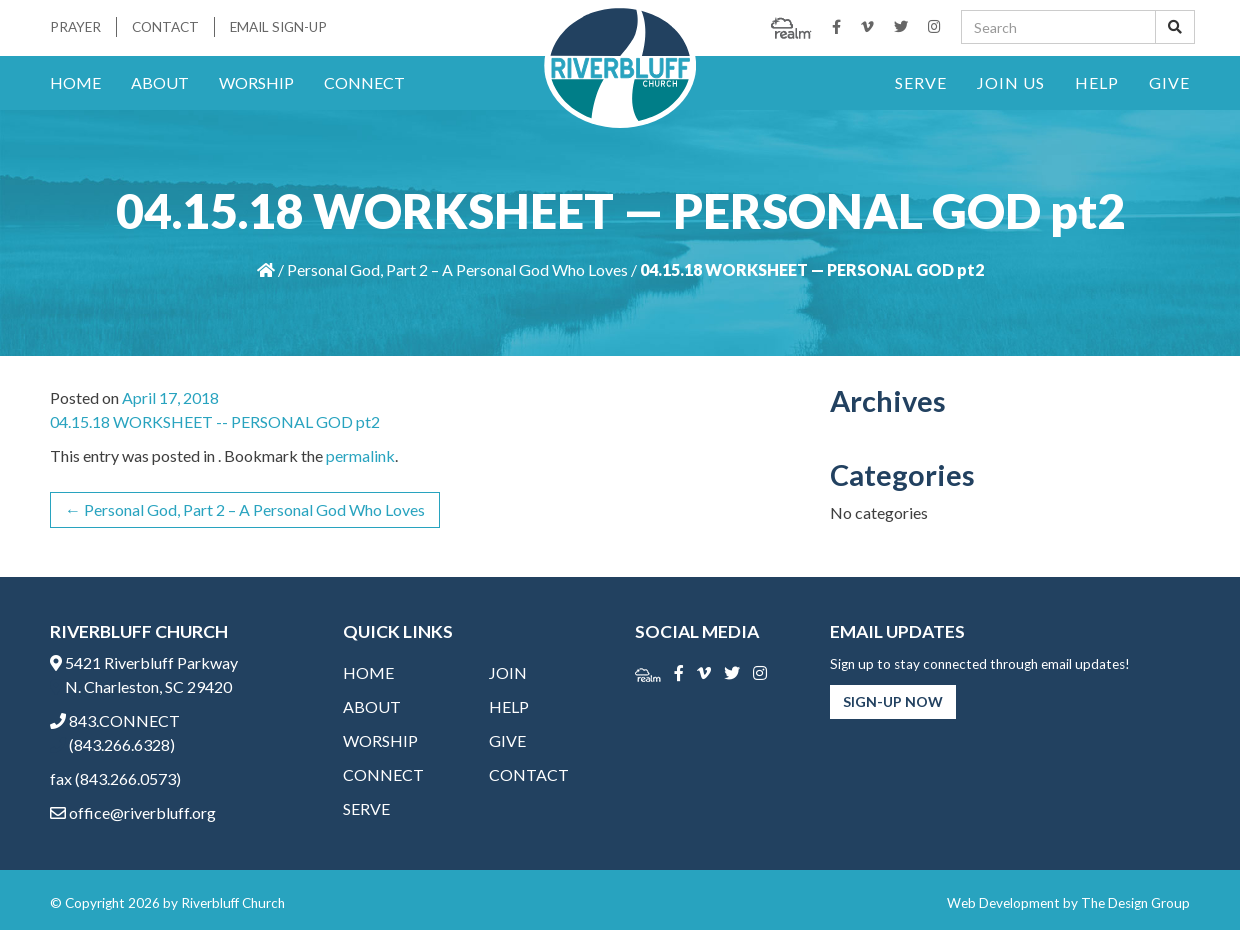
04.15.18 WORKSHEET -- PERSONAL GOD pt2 (215, 421)
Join (508, 672)
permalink (360, 455)
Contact (165, 27)
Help (1097, 82)
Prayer (75, 27)
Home (75, 82)
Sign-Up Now (893, 701)
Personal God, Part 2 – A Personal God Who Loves (457, 269)
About (160, 82)
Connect (364, 82)
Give (1169, 82)
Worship (256, 82)
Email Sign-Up (278, 27)
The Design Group (1135, 903)
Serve (921, 82)
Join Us (1011, 82)
